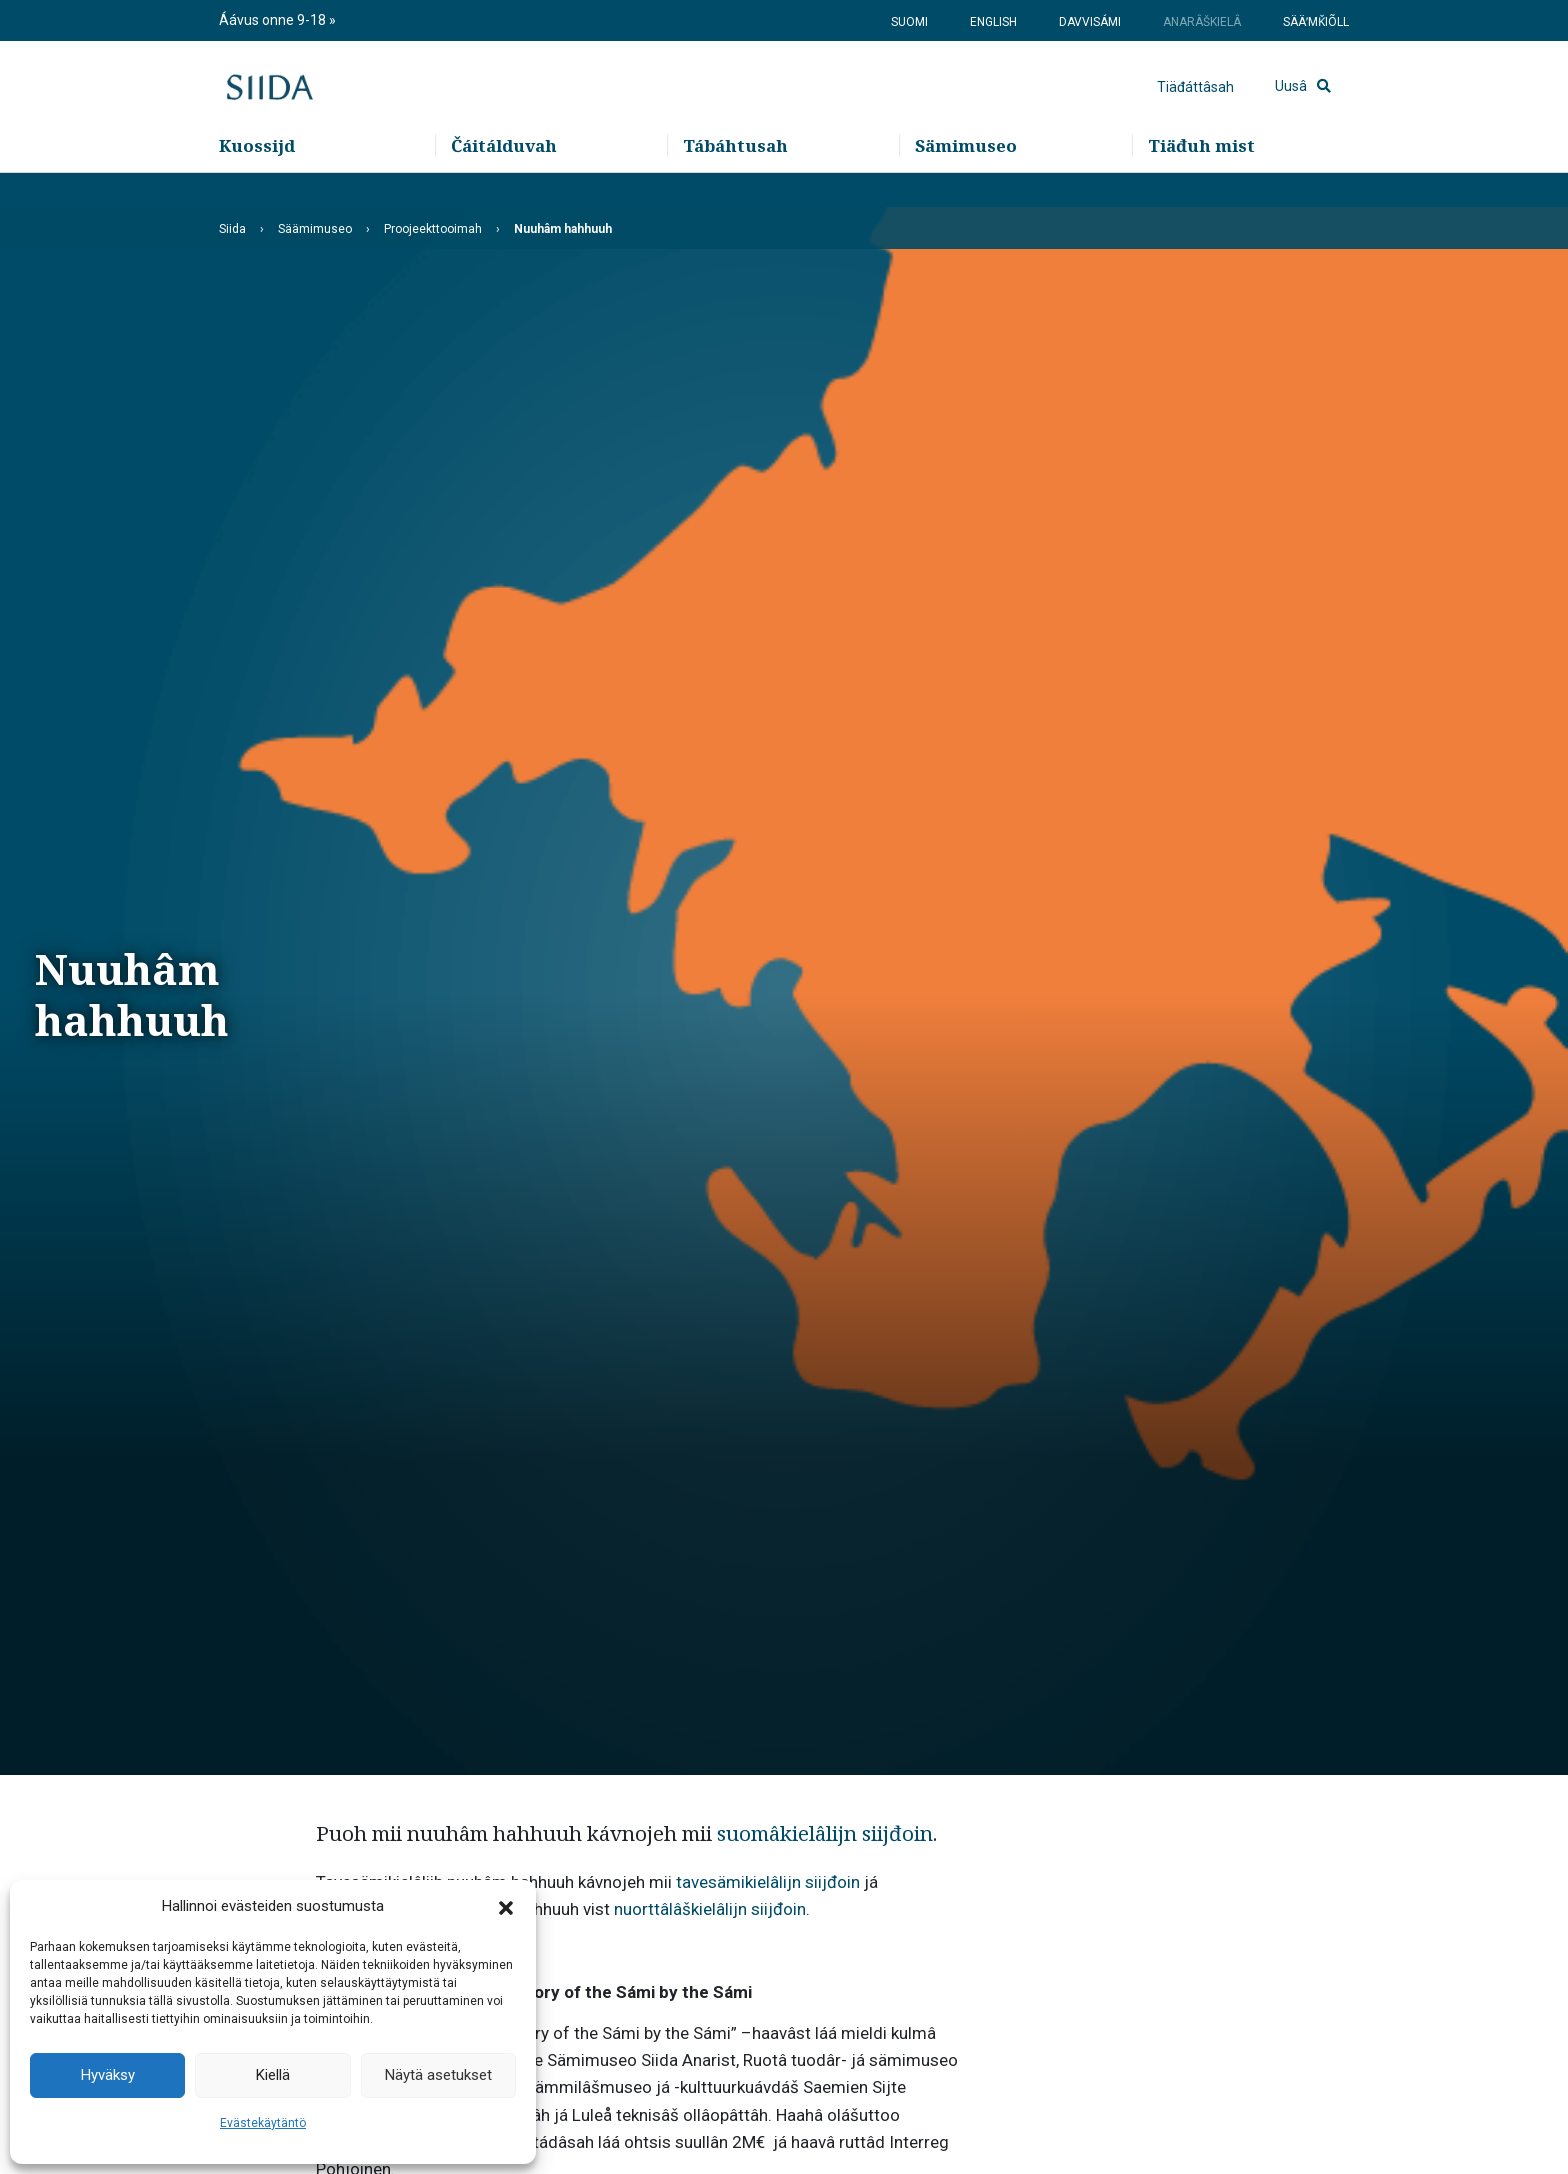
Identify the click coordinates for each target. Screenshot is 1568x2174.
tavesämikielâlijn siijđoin (768, 1882)
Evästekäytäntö (263, 2123)
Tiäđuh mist (1201, 180)
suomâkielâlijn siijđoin (825, 1833)
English (993, 22)
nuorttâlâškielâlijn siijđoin (710, 1909)
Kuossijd (257, 180)
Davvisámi (1090, 22)
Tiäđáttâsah (1195, 105)
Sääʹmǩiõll (1316, 22)
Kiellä (273, 2075)
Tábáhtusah (735, 180)
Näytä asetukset (438, 2075)
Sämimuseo (966, 180)
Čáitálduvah (504, 180)
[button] (506, 1907)
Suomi (909, 22)
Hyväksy (108, 2075)
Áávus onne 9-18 (274, 20)
